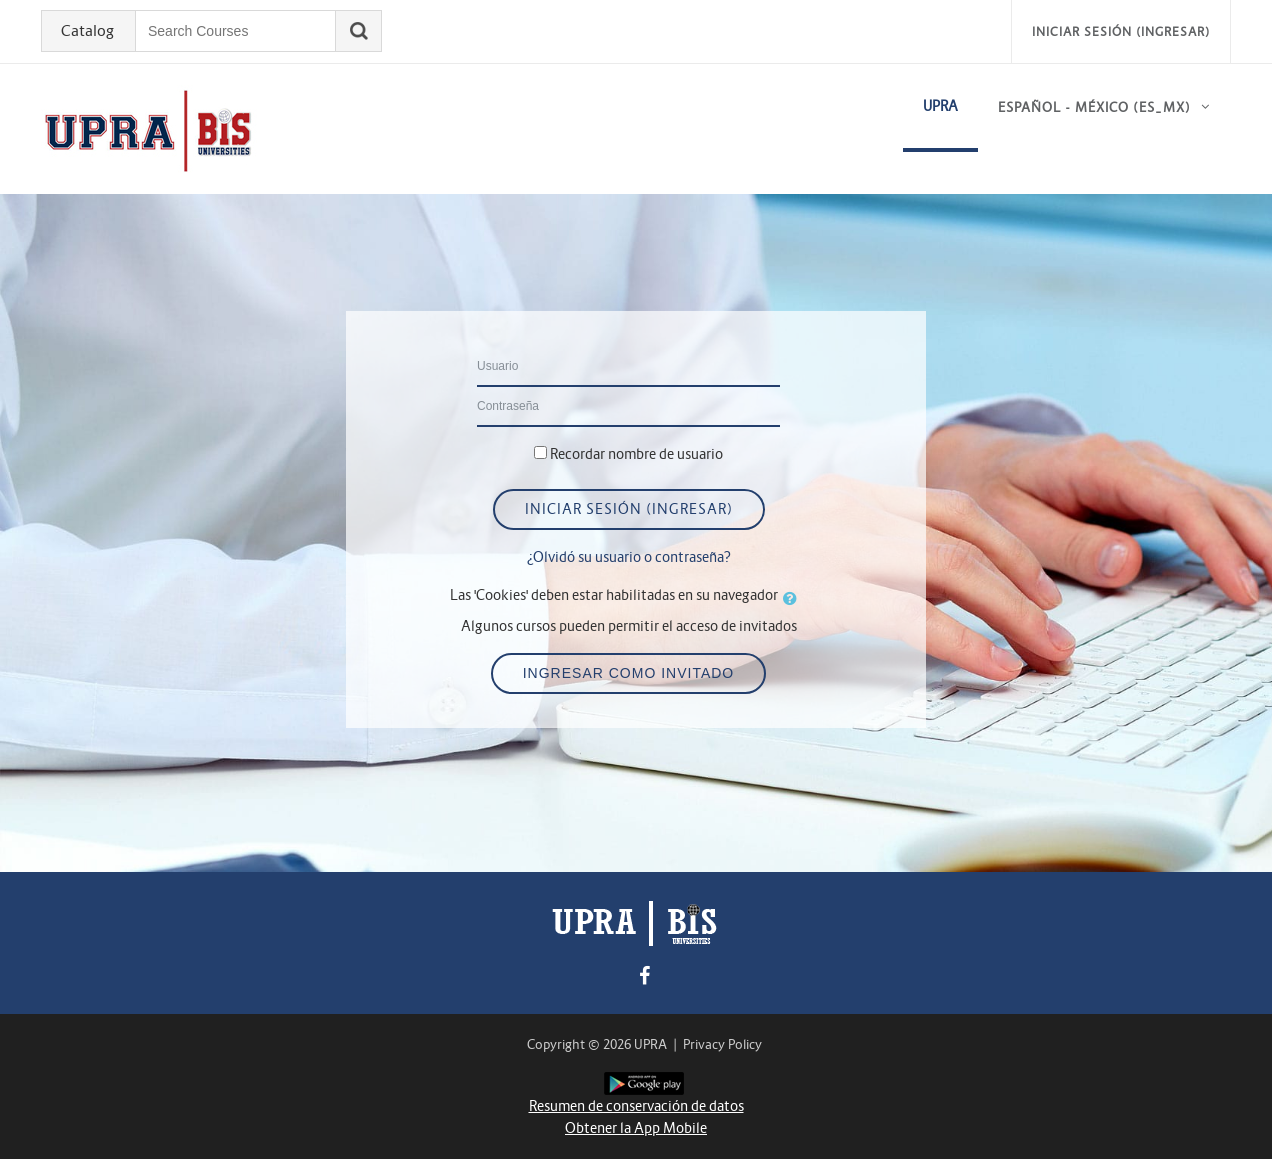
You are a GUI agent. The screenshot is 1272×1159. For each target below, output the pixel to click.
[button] (794, 598)
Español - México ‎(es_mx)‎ (1094, 107)
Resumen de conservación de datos (636, 1106)
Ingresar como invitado (629, 673)
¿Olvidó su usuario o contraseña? (629, 557)
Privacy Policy (722, 1044)
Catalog (87, 31)
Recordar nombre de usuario (636, 454)
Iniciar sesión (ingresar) (1121, 31)
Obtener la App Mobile (636, 1128)
